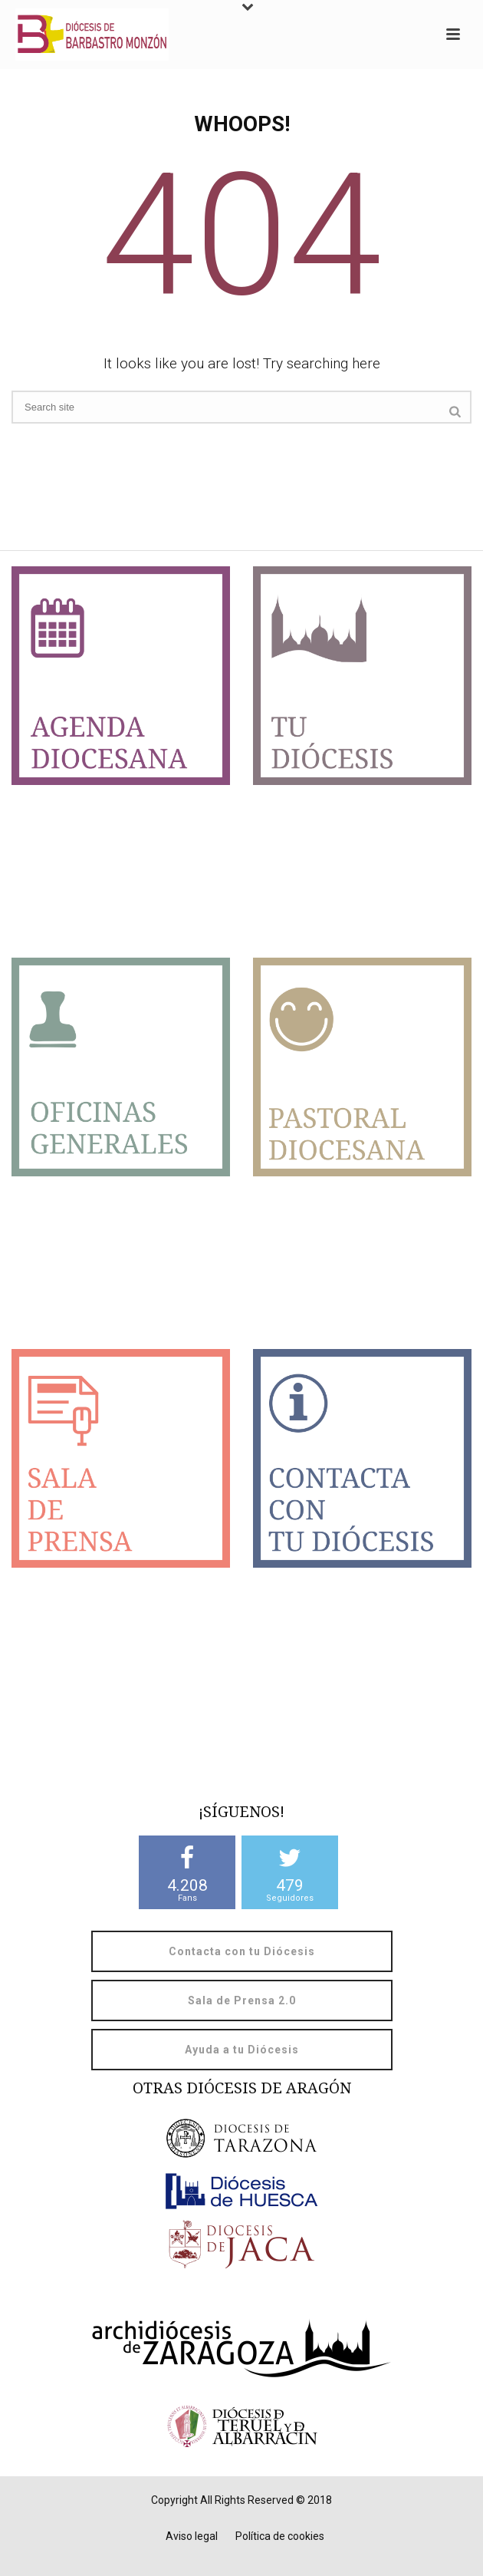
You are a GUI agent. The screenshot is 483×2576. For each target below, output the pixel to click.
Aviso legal (192, 2536)
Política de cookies (279, 2536)
